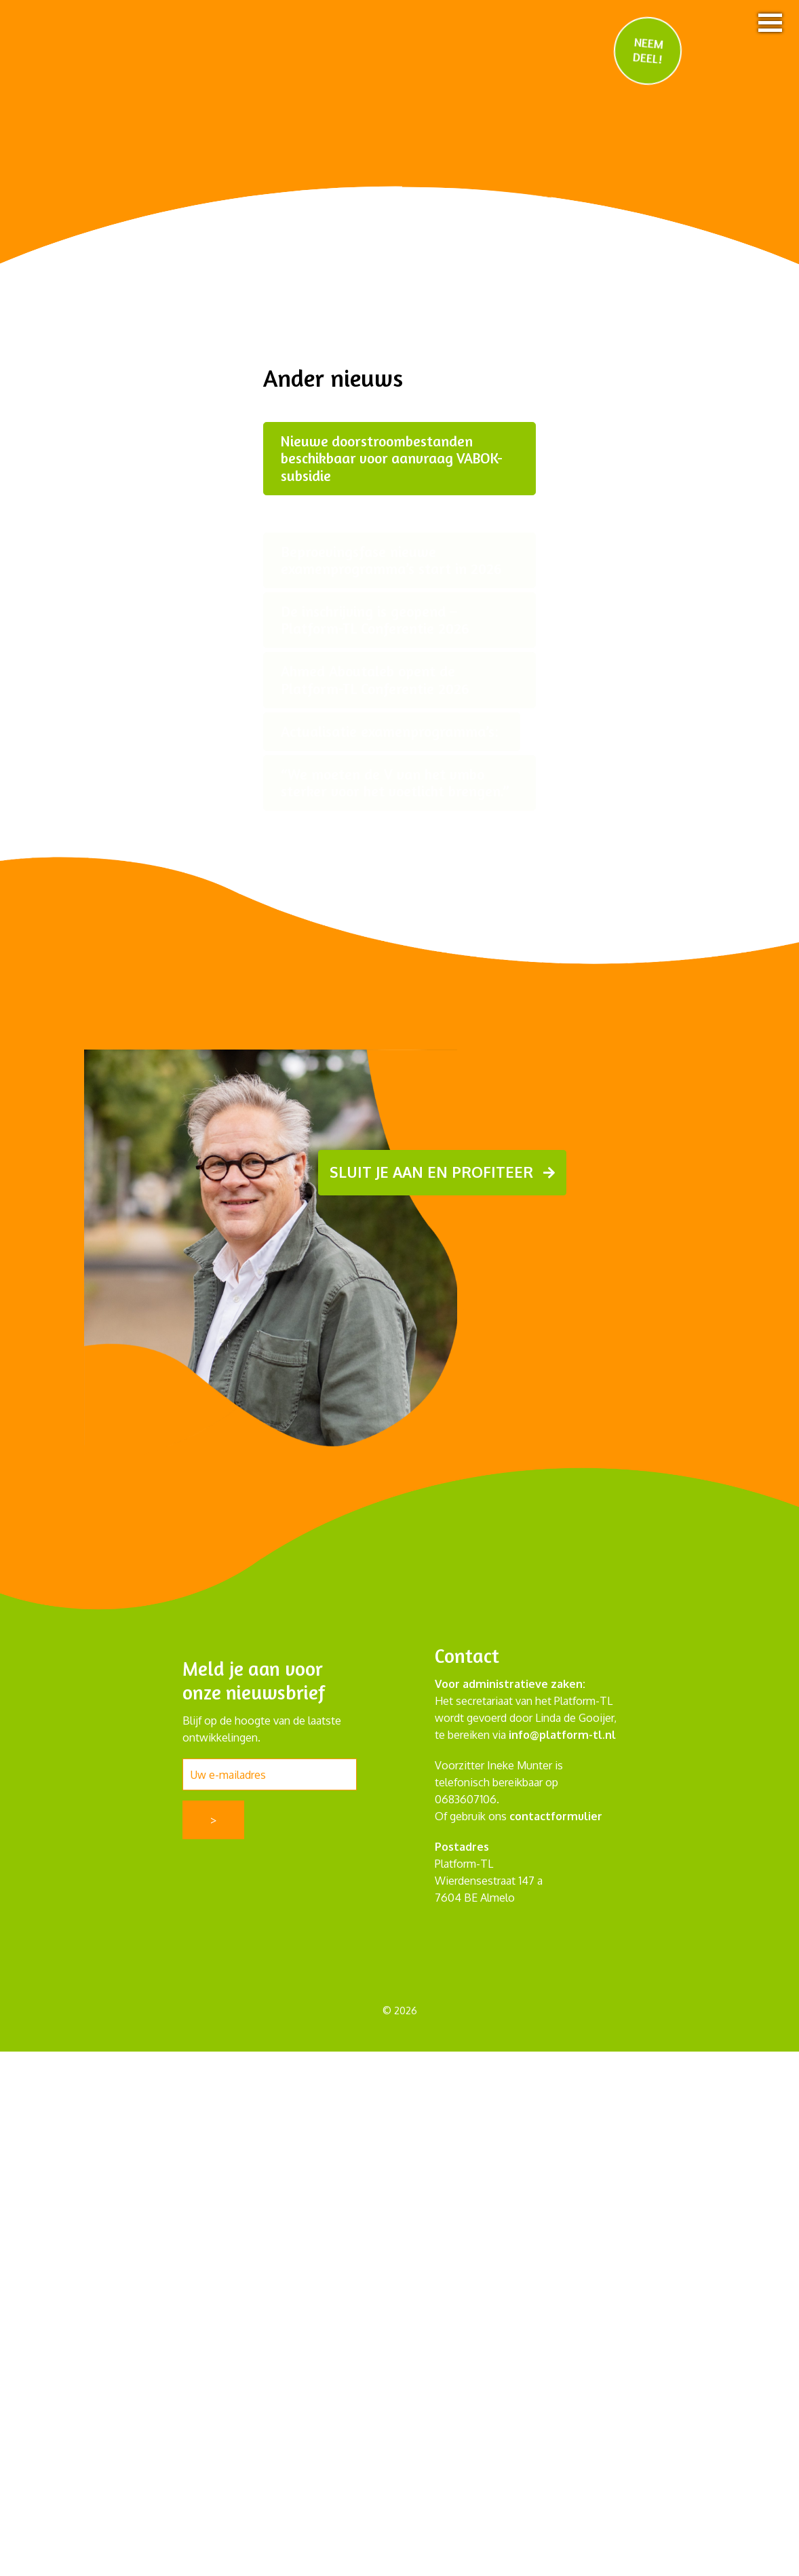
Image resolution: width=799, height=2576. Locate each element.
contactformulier (555, 1816)
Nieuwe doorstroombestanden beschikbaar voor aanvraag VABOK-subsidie (394, 458)
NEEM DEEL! (648, 50)
